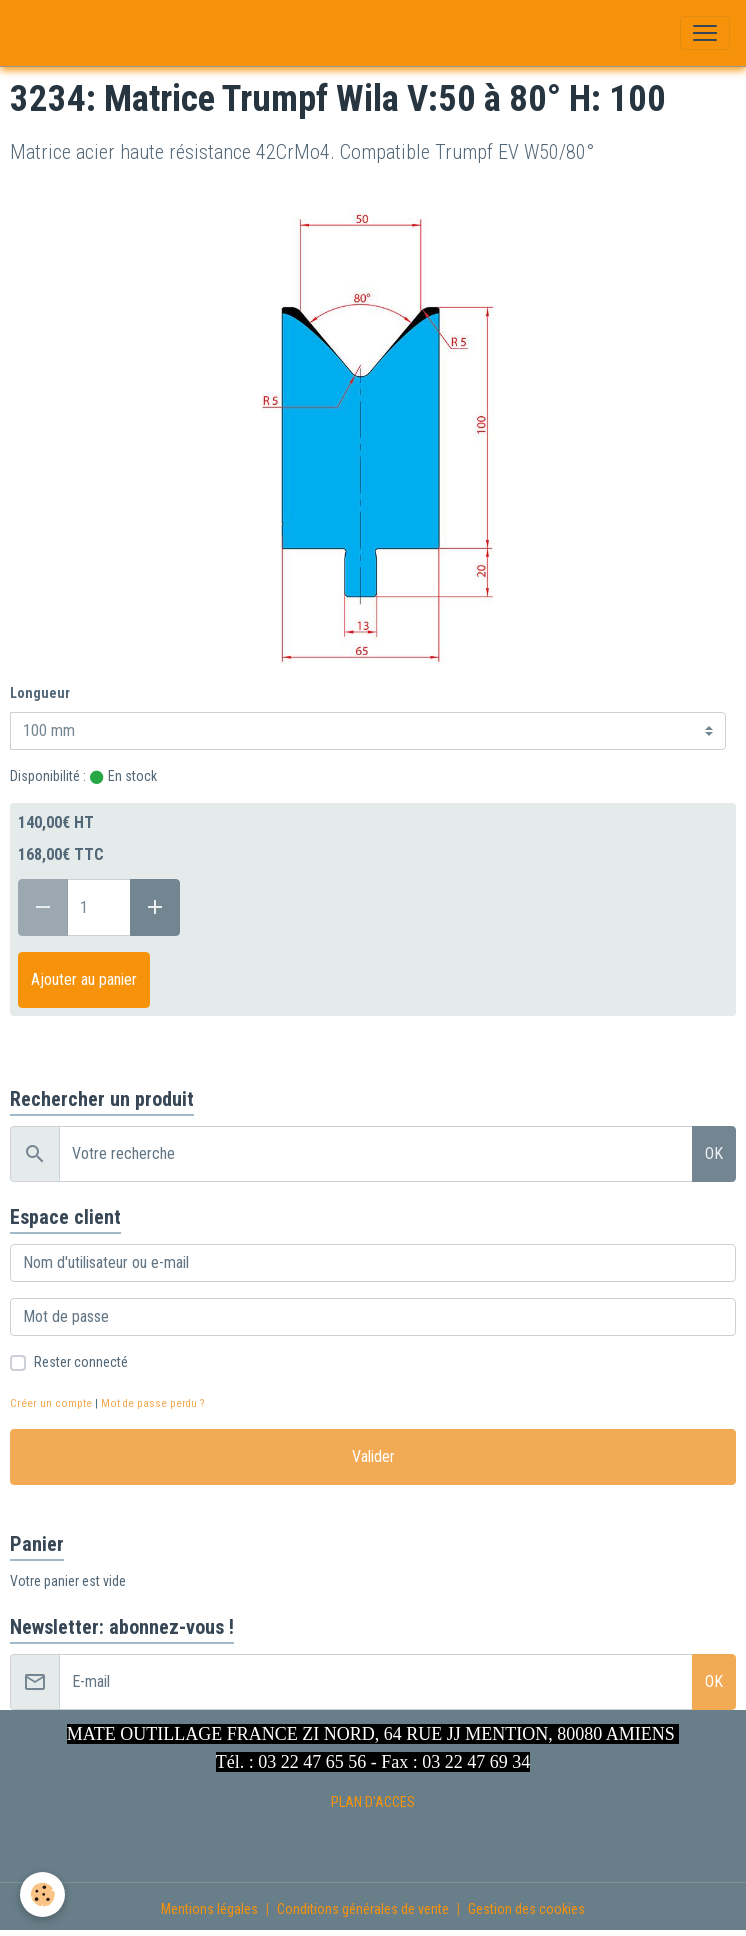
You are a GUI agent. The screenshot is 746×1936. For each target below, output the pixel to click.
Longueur (40, 693)
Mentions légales (209, 1909)
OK (714, 1153)
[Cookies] (42, 1894)
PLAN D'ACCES (373, 1802)
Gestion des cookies (526, 1909)
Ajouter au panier (84, 979)
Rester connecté (81, 1362)
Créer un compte (51, 1403)
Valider (373, 1456)
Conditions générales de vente (363, 1909)
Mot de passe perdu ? (152, 1403)
